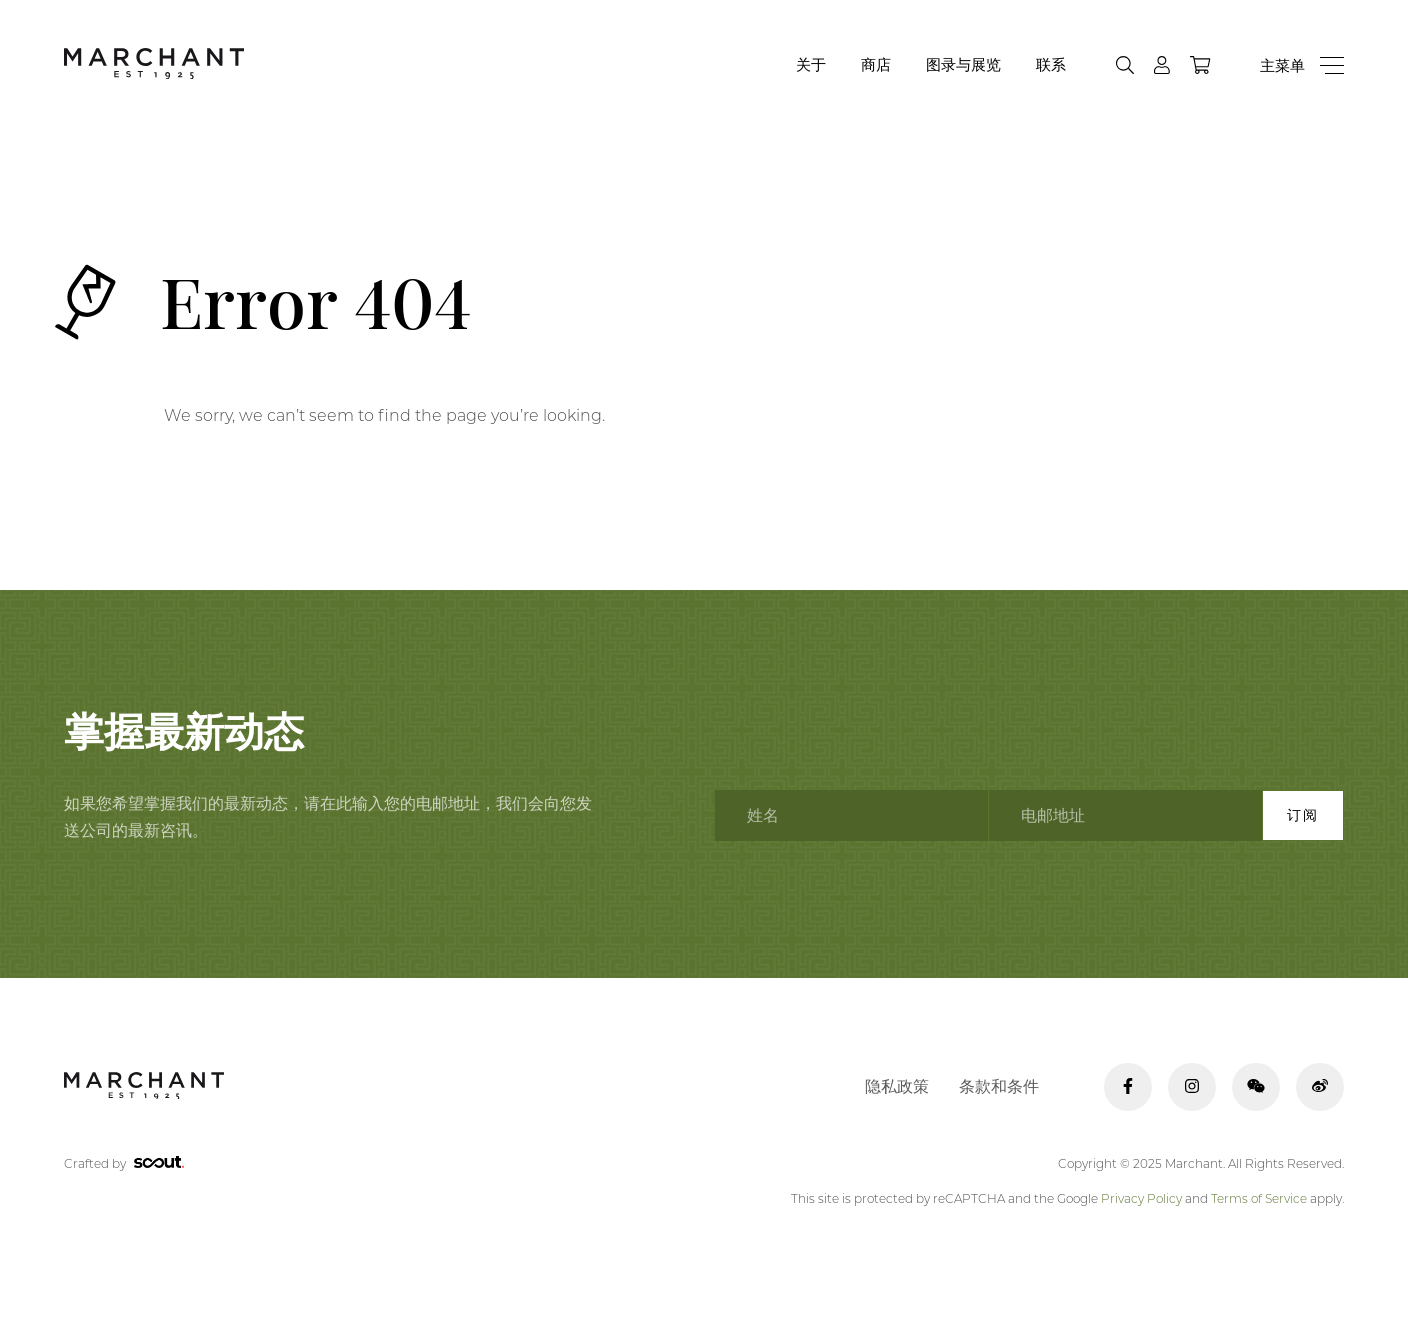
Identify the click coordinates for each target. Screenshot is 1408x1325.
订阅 (1303, 815)
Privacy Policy (1141, 1198)
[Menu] (1302, 65)
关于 (811, 64)
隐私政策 (897, 1086)
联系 (1051, 64)
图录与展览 (963, 64)
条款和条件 (999, 1086)
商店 (876, 64)
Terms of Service (1259, 1198)
